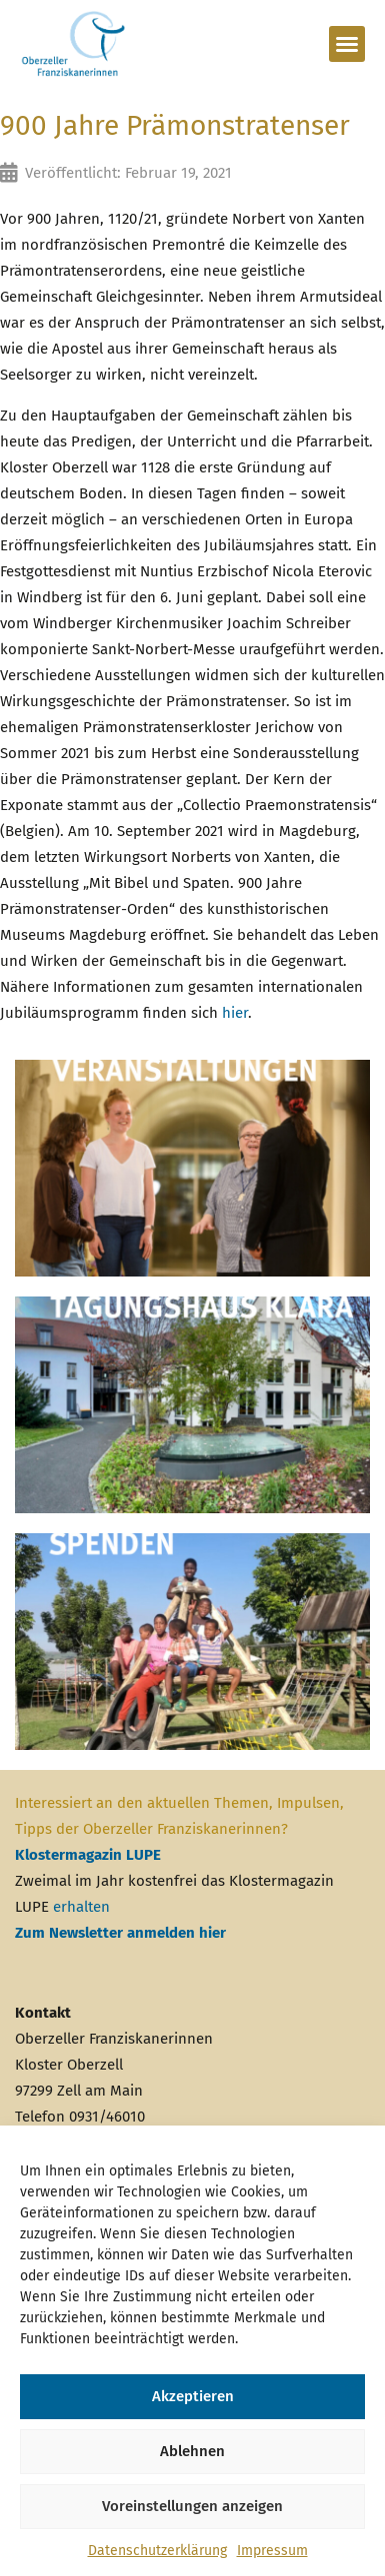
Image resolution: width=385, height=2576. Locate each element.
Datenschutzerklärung (157, 2550)
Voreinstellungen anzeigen (192, 2506)
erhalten (81, 1907)
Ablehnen (192, 2451)
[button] (347, 44)
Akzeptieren (193, 2396)
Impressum (272, 2550)
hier (235, 1013)
